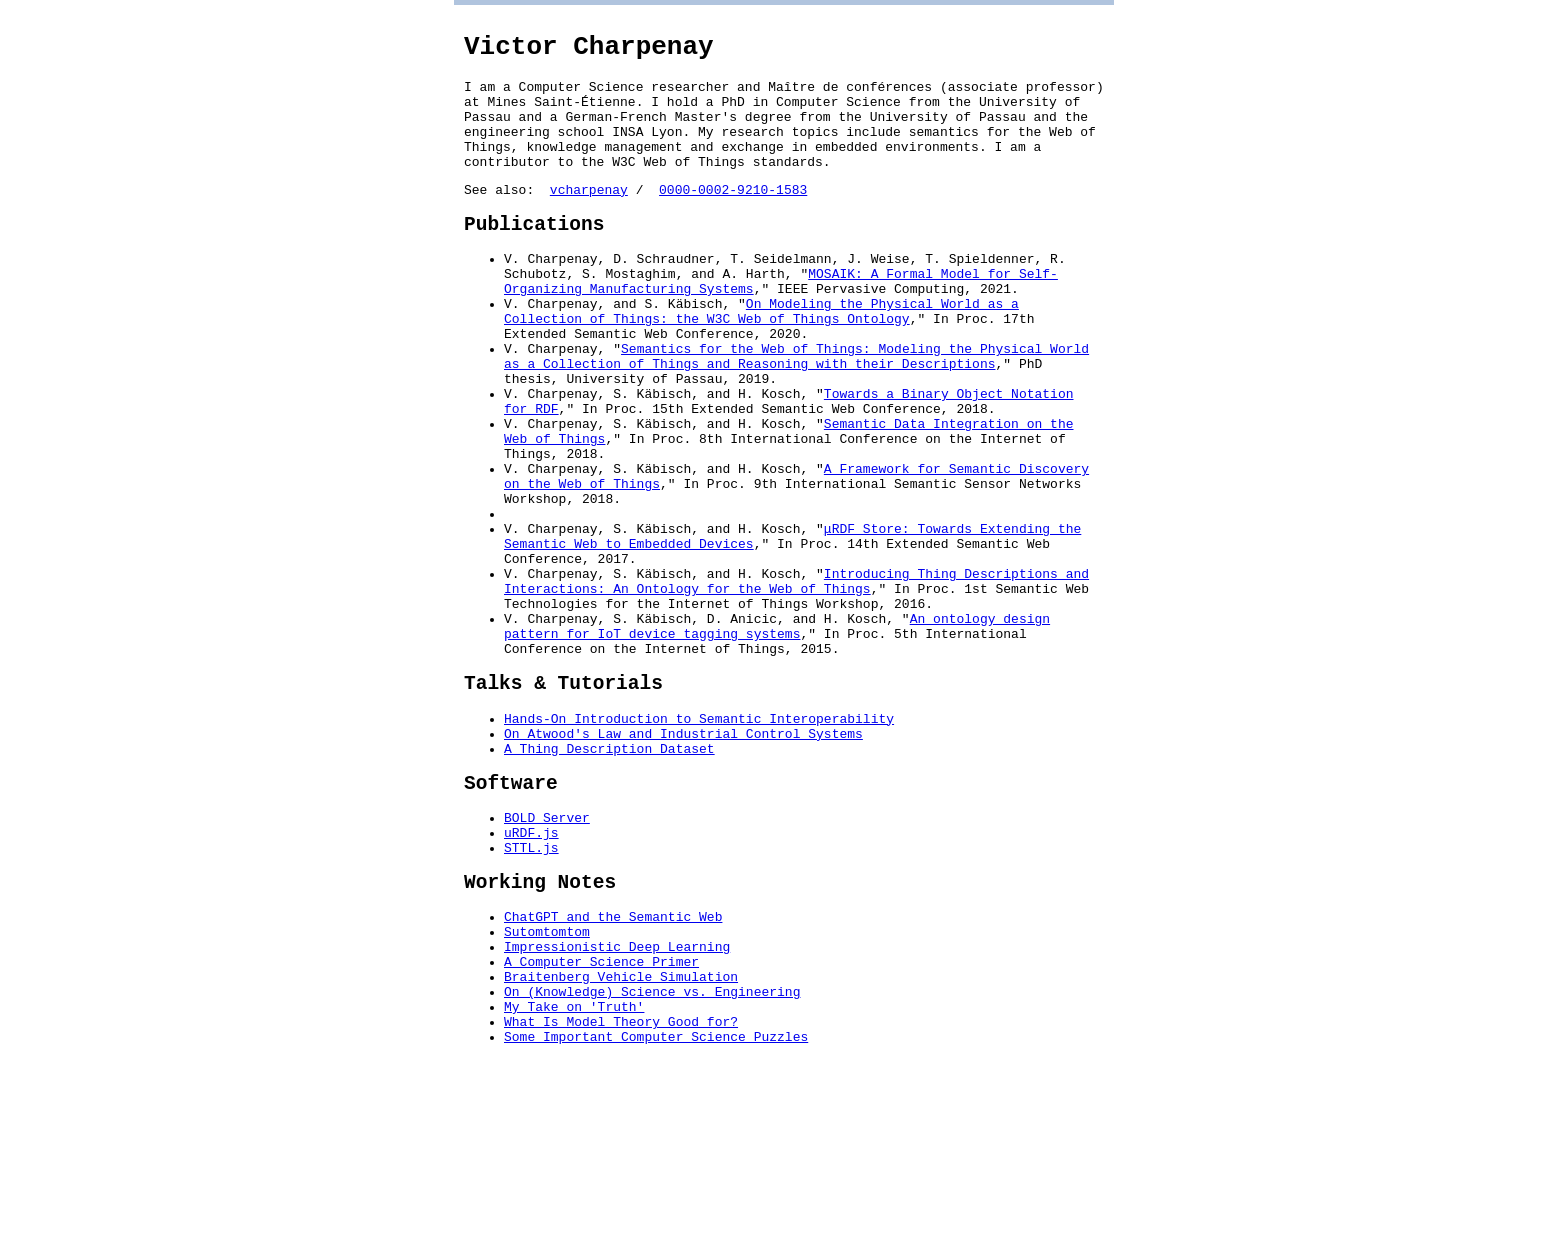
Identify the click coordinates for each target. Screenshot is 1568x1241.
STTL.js (531, 988)
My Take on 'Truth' (574, 1173)
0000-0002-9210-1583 (733, 216)
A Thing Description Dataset (609, 875)
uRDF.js (531, 970)
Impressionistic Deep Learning (617, 1101)
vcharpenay (589, 216)
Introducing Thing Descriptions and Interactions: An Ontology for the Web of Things (796, 680)
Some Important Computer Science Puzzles (656, 1209)
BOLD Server (547, 952)
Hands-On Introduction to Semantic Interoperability (699, 839)
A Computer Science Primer (601, 1119)
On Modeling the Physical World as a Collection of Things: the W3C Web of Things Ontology (761, 356)
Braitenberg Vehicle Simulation (621, 1137)
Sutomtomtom (547, 1083)
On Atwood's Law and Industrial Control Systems (683, 857)
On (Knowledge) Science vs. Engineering (652, 1155)
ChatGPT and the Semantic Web (613, 1065)
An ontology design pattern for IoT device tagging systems (777, 734)
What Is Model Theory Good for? (621, 1191)
